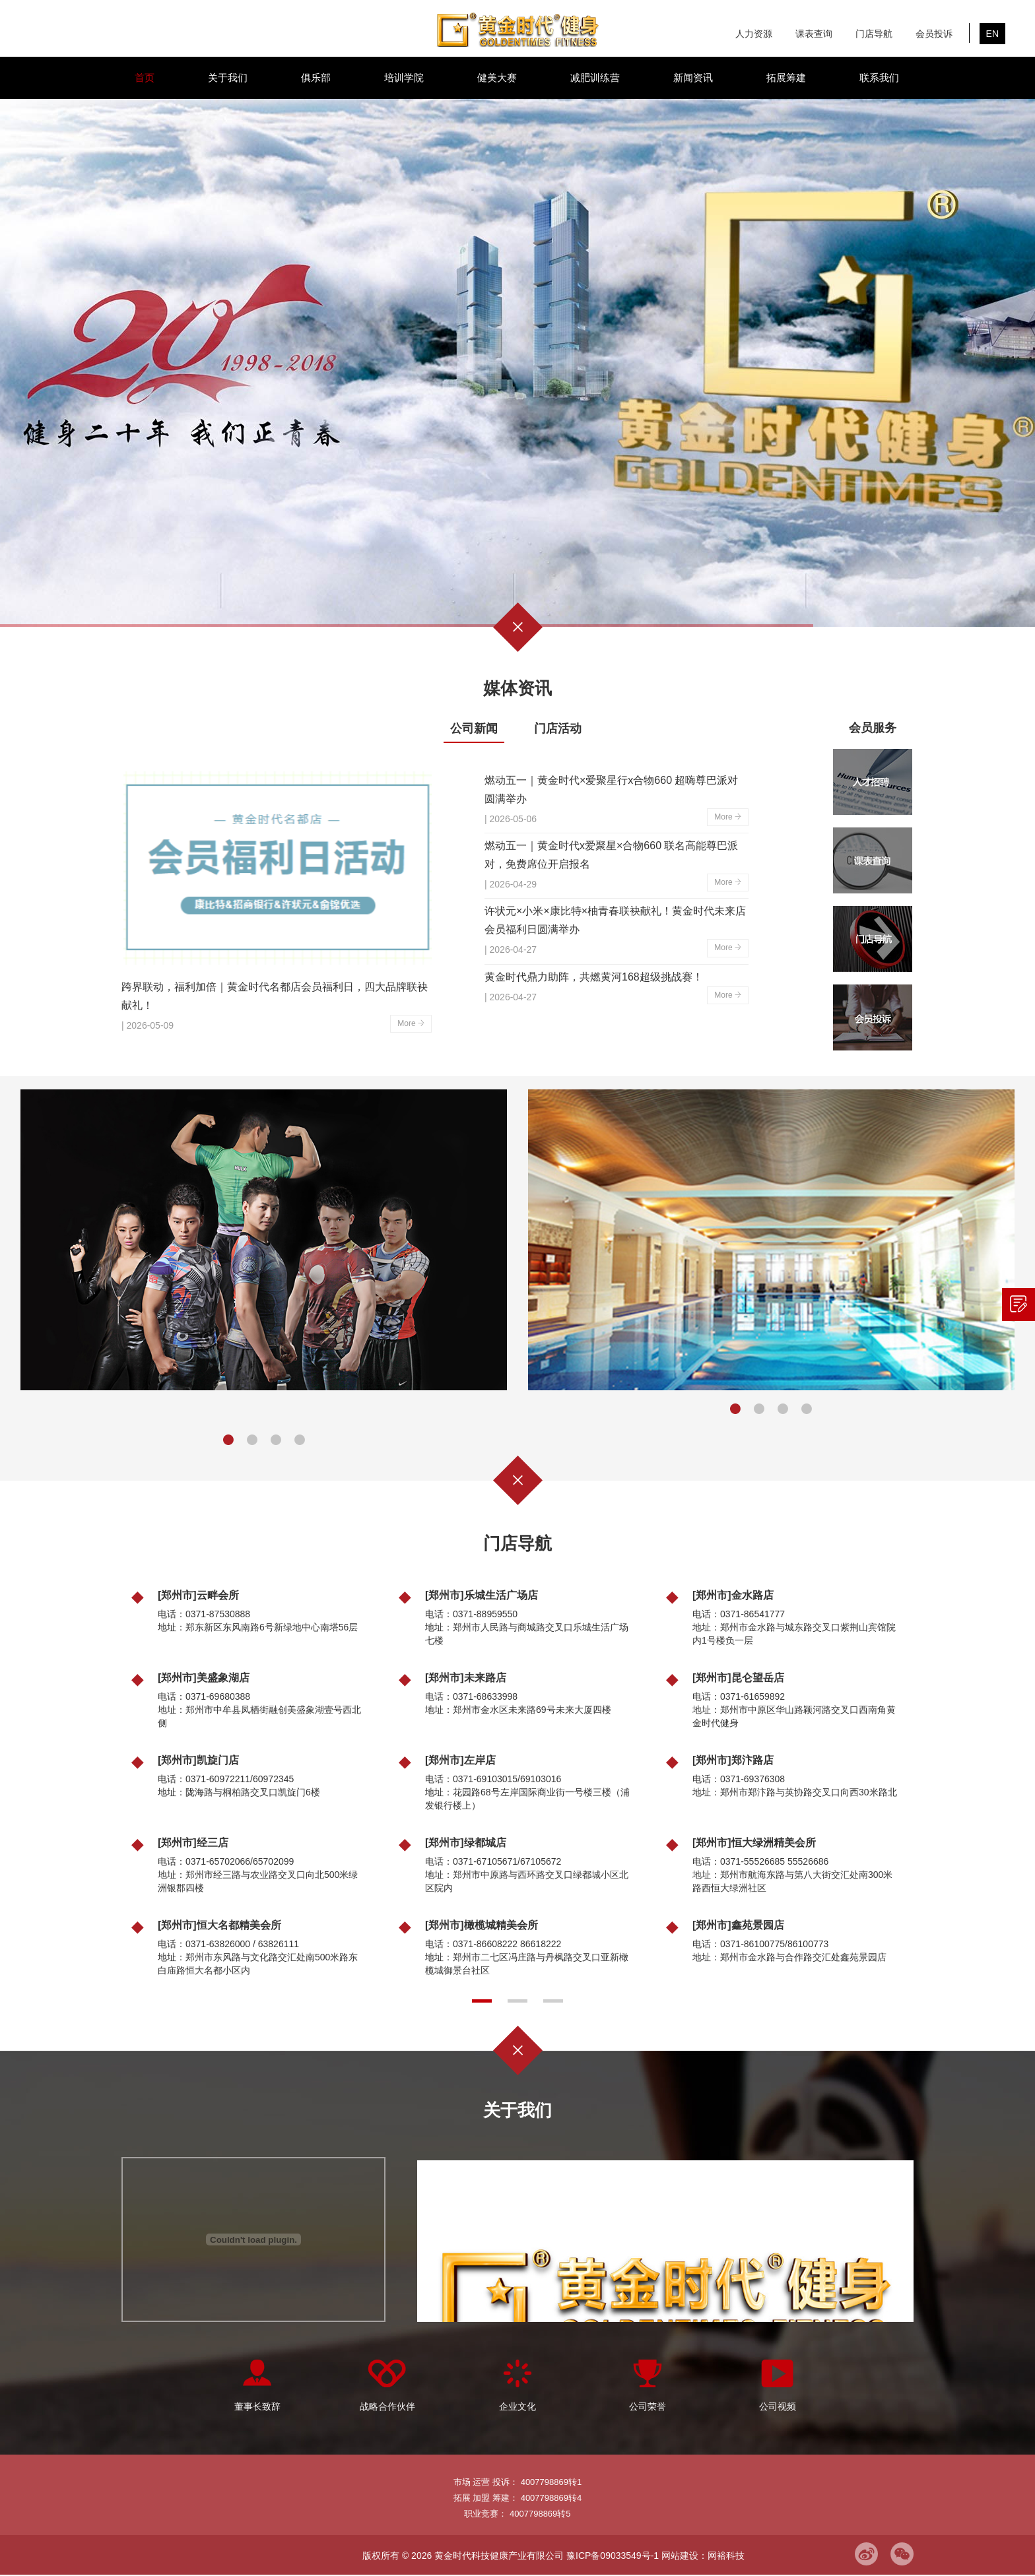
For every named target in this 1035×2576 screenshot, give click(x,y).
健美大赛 (497, 77)
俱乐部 (316, 77)
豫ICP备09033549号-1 (612, 2555)
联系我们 (879, 77)
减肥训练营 (595, 77)
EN (992, 33)
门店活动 (558, 728)
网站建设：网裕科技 (703, 2555)
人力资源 (753, 33)
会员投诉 (934, 33)
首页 (144, 77)
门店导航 (873, 33)
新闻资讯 (693, 77)
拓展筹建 (786, 77)
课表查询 (813, 33)
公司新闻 (474, 728)
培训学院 (404, 77)
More (410, 1023)
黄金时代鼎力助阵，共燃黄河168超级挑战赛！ (593, 976)
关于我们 (228, 77)
